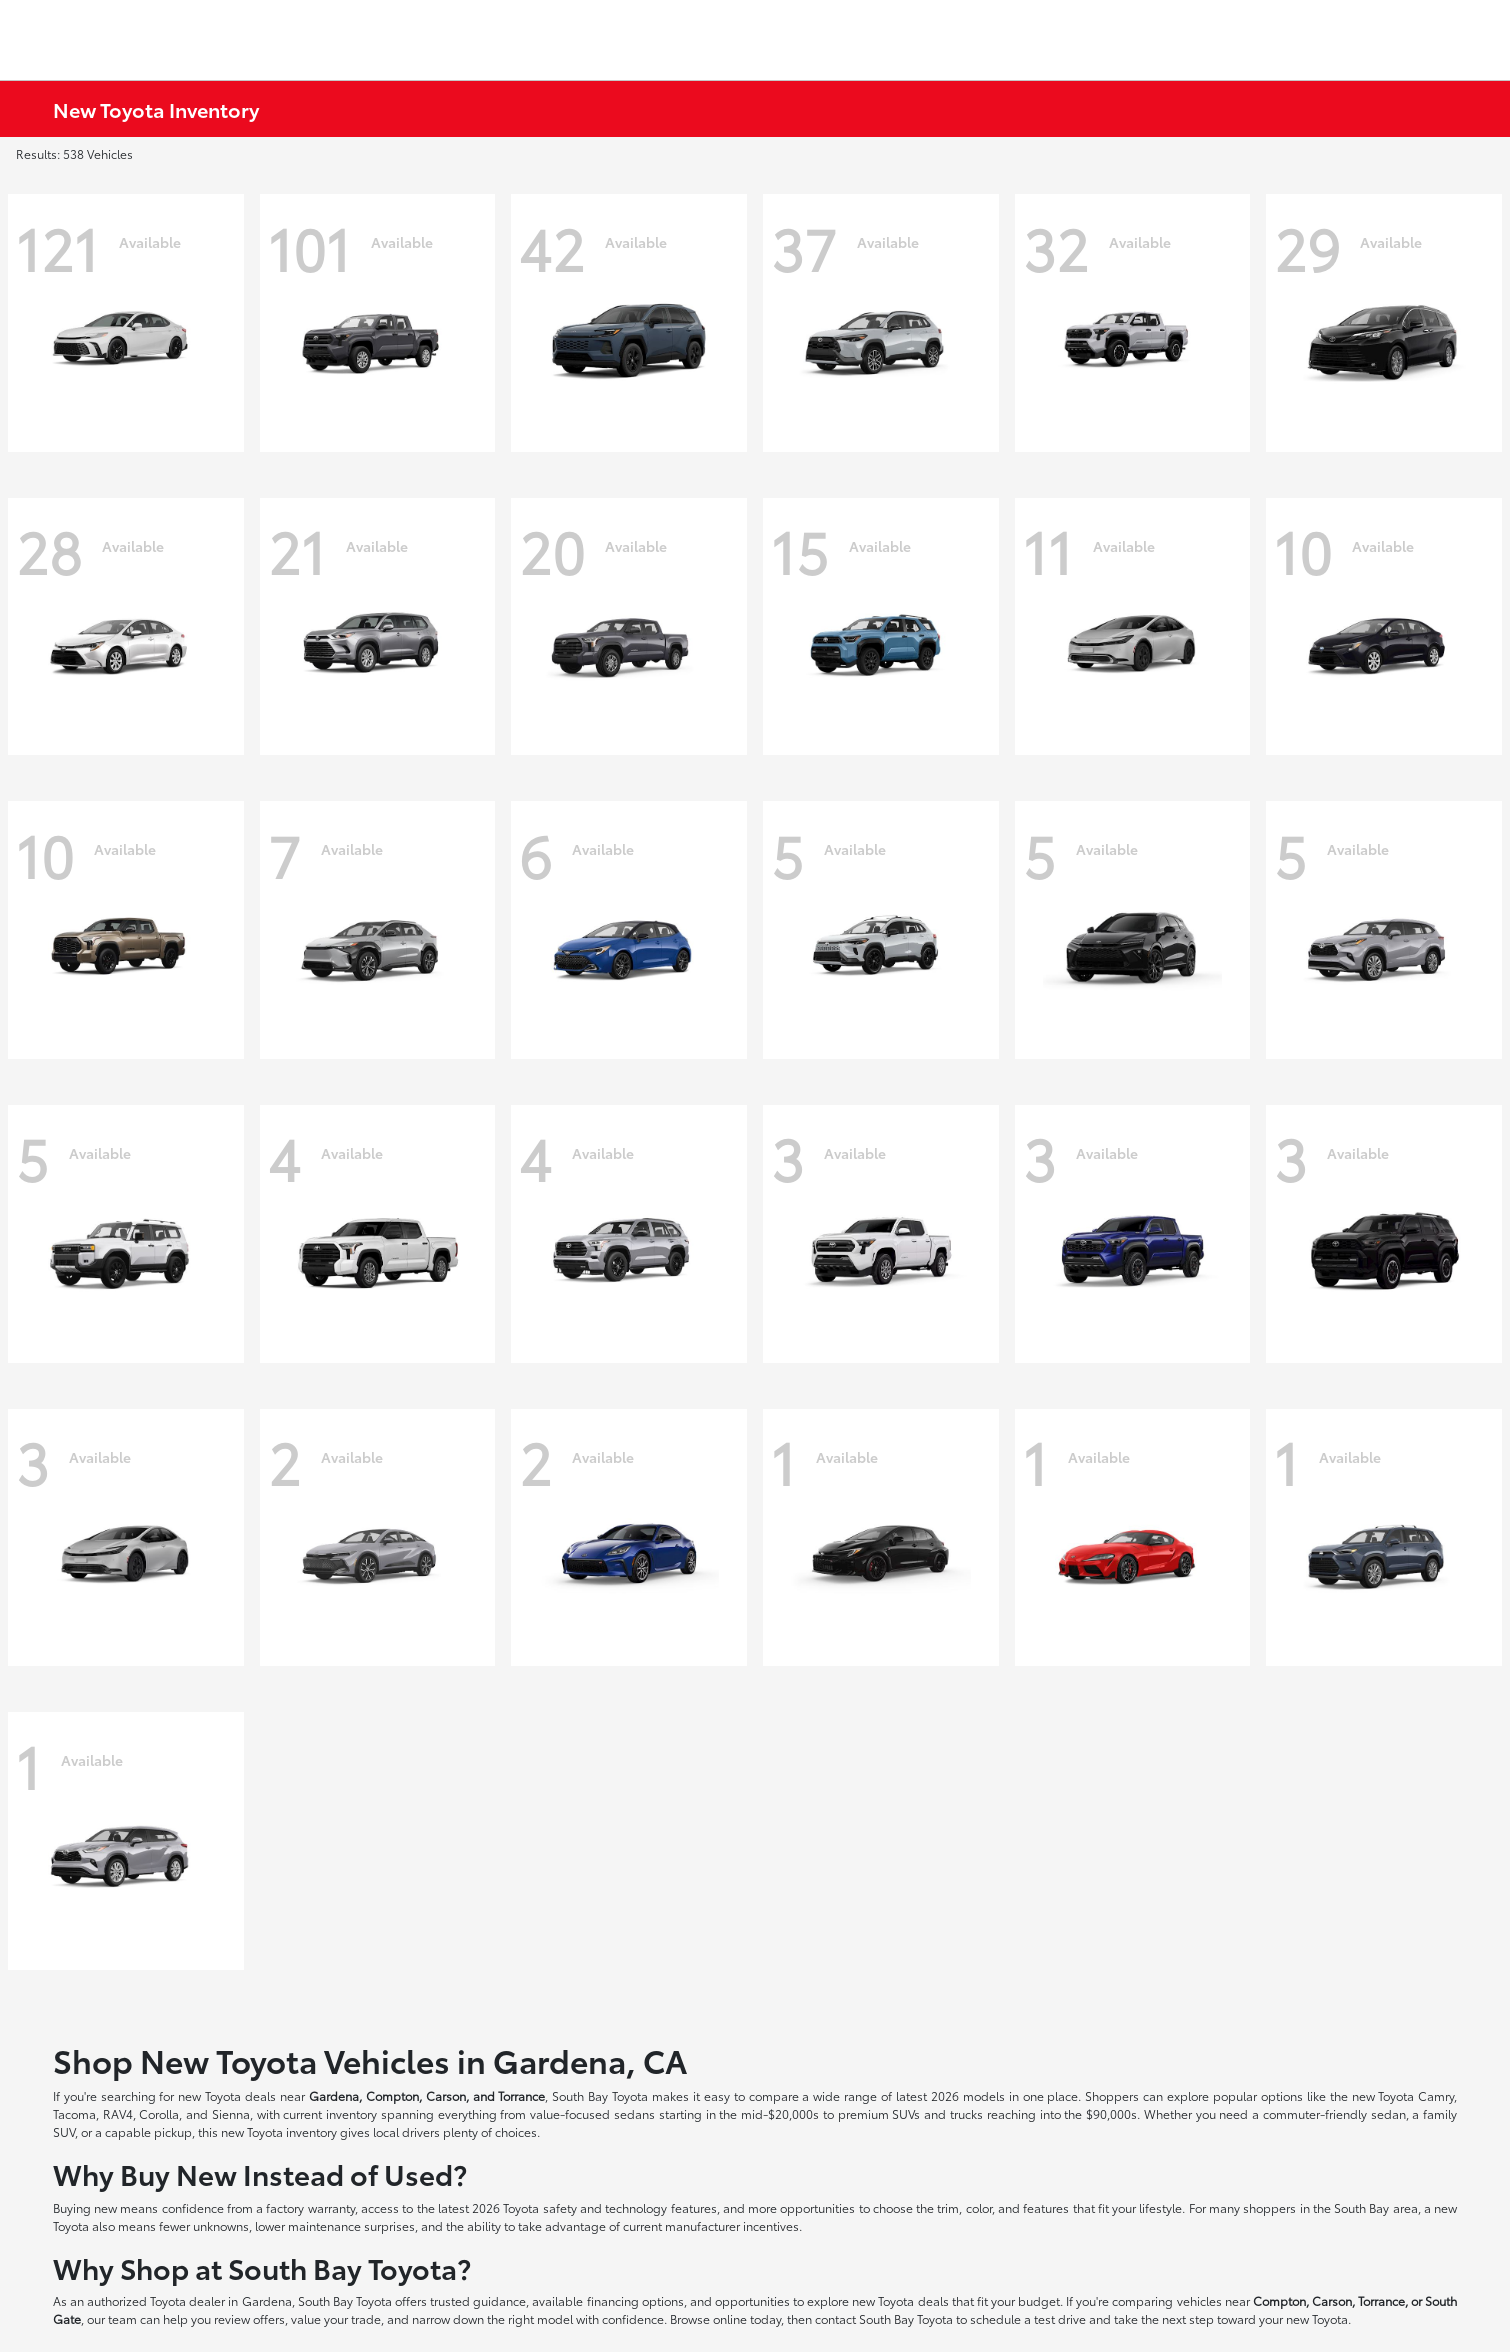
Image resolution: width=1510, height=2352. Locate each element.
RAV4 (118, 2113)
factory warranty (310, 2207)
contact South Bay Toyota (884, 2318)
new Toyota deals (227, 2095)
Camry (1436, 2095)
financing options (635, 2300)
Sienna (231, 2113)
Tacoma (74, 2113)
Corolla (159, 2113)
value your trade (336, 2318)
